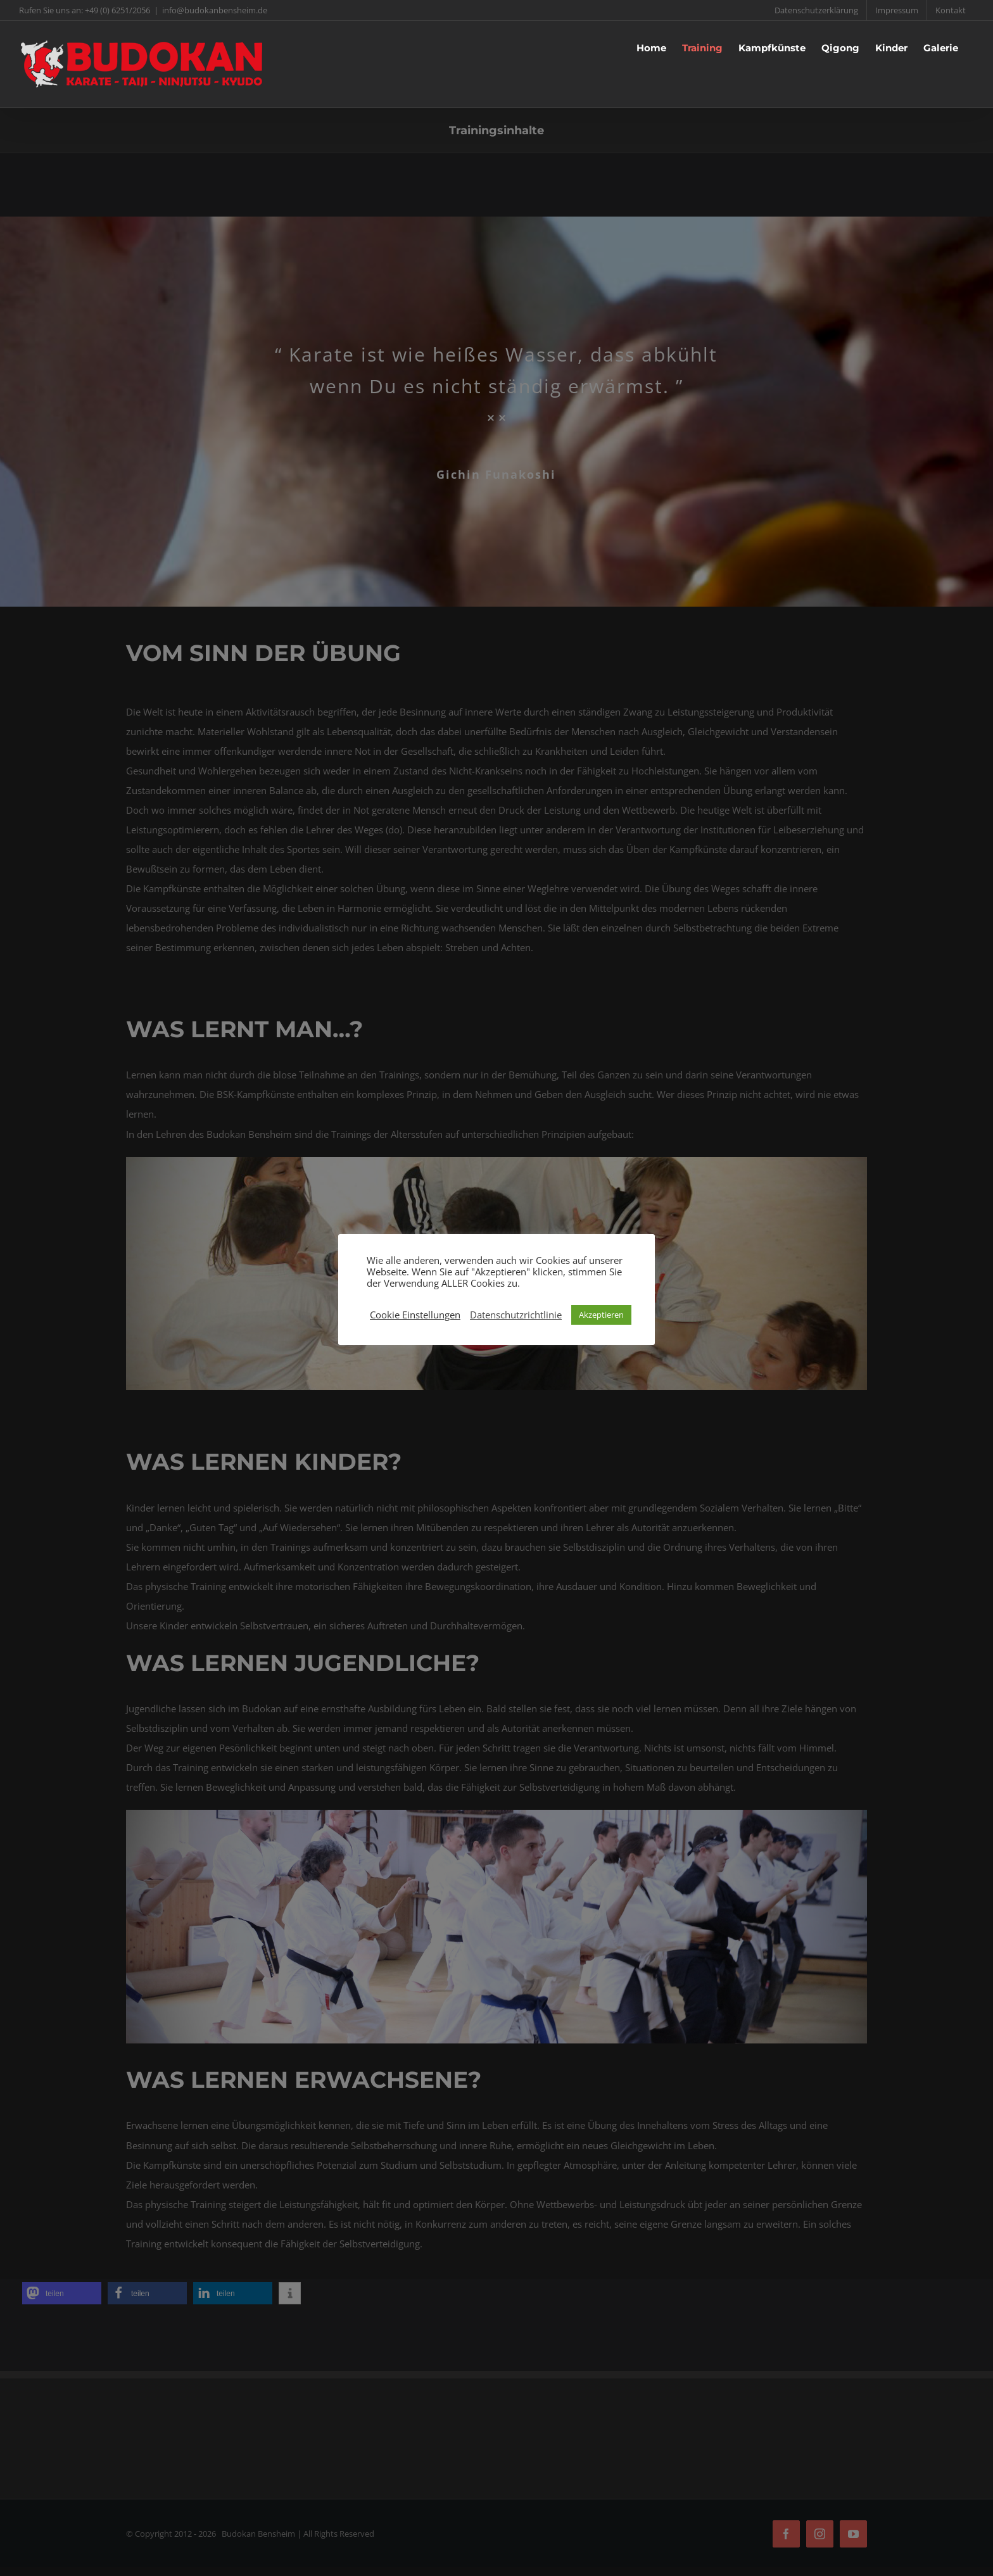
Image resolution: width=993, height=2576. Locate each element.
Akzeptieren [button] (601, 1314)
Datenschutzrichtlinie (516, 1314)
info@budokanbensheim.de (214, 10)
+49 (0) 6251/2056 (117, 10)
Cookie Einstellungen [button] (415, 1314)
